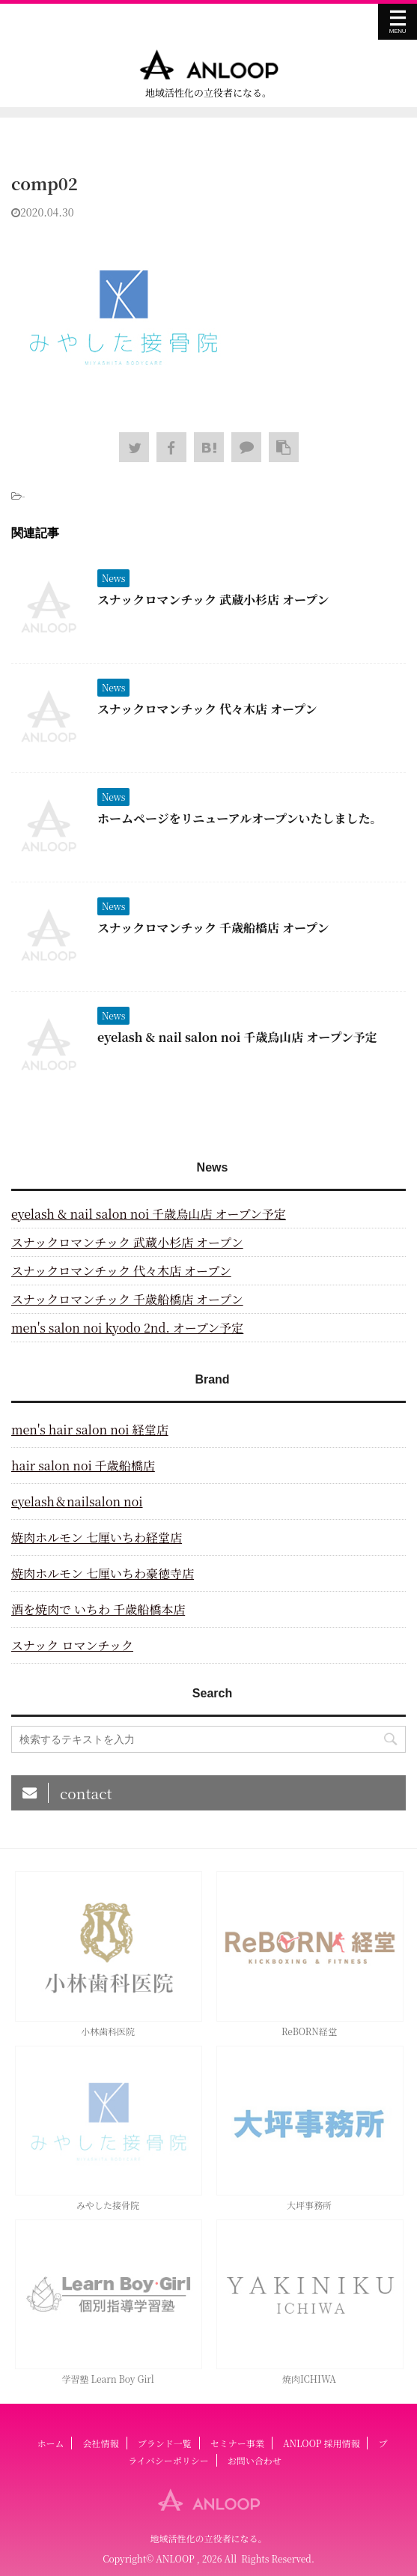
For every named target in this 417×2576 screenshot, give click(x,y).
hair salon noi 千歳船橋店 (83, 1465)
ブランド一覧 (165, 2443)
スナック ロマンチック (72, 1645)
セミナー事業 (237, 2443)
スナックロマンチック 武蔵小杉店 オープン (213, 599)
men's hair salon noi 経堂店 (89, 1429)
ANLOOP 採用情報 (321, 2443)
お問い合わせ (254, 2460)
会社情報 (101, 2443)
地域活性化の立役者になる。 (208, 2538)
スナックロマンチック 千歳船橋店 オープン (213, 927)
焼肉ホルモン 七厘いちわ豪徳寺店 (102, 1573)
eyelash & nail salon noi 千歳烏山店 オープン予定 (237, 1037)
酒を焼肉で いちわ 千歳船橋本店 (98, 1609)
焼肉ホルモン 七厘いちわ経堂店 (96, 1537)
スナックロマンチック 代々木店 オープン (207, 709)
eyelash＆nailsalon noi (77, 1501)
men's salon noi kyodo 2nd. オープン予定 (127, 1327)
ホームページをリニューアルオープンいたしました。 (239, 818)
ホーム (50, 2443)
